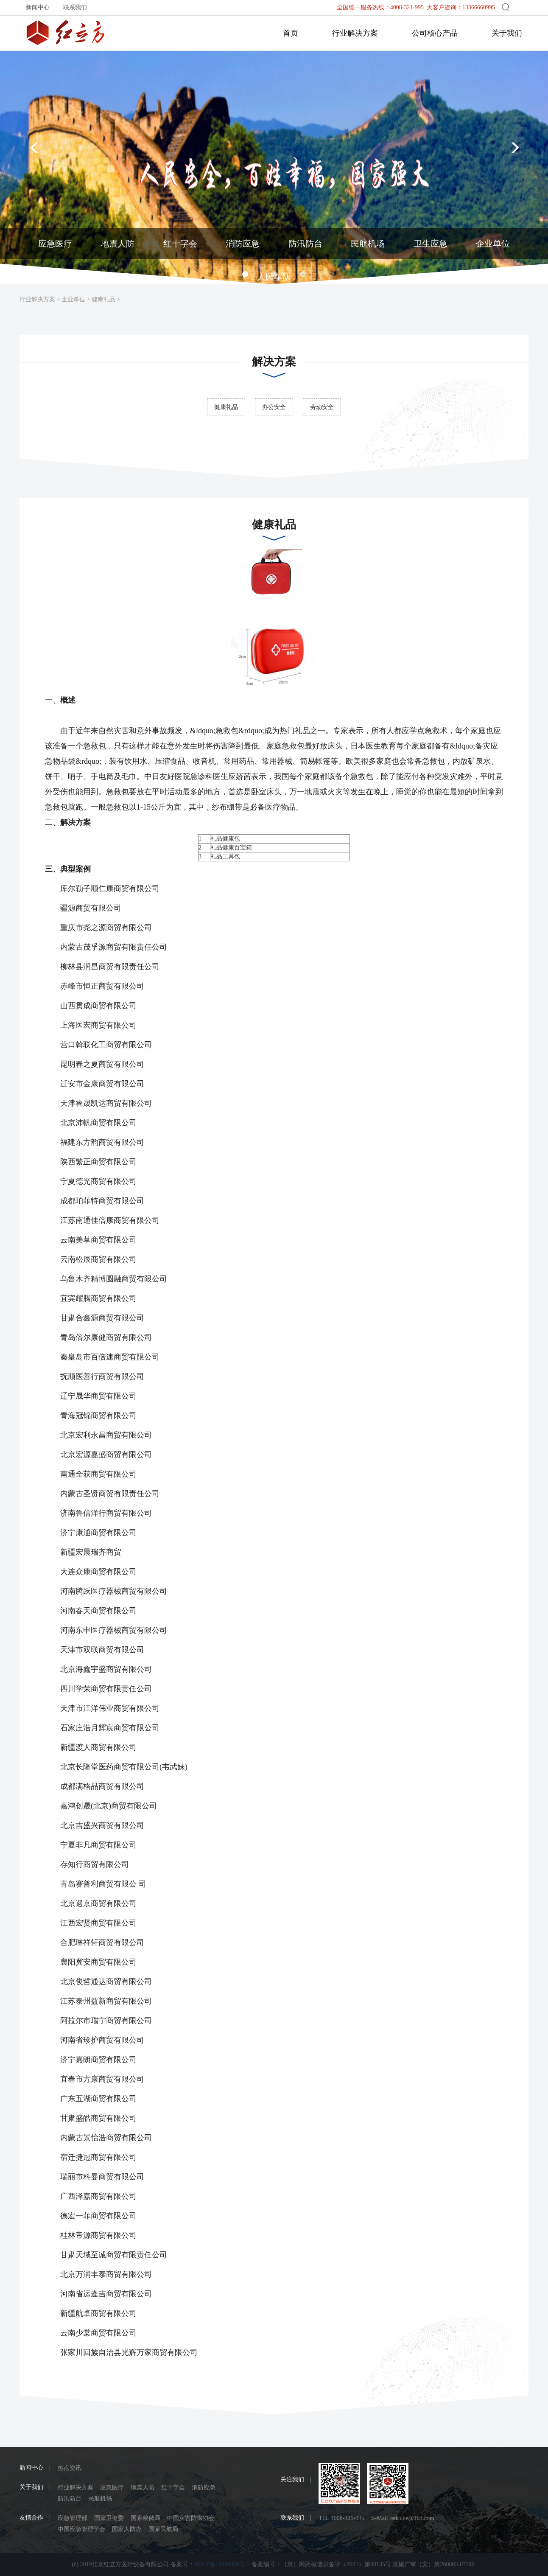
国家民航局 (163, 2529)
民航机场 (100, 2498)
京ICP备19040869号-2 (222, 2564)
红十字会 (173, 2487)
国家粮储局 (145, 2518)
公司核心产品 (435, 33)
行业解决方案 (355, 33)
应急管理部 (72, 2518)
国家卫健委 (109, 2518)
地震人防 (142, 2487)
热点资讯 (69, 2468)
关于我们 (507, 33)
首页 (290, 33)
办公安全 (274, 407)
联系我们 (75, 7)
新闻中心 (38, 7)
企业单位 (73, 299)
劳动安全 (322, 407)
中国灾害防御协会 (191, 2518)
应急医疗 (112, 2487)
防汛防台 (69, 2498)
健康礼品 (103, 299)
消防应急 (203, 2487)
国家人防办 (127, 2529)
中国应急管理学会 (81, 2529)
